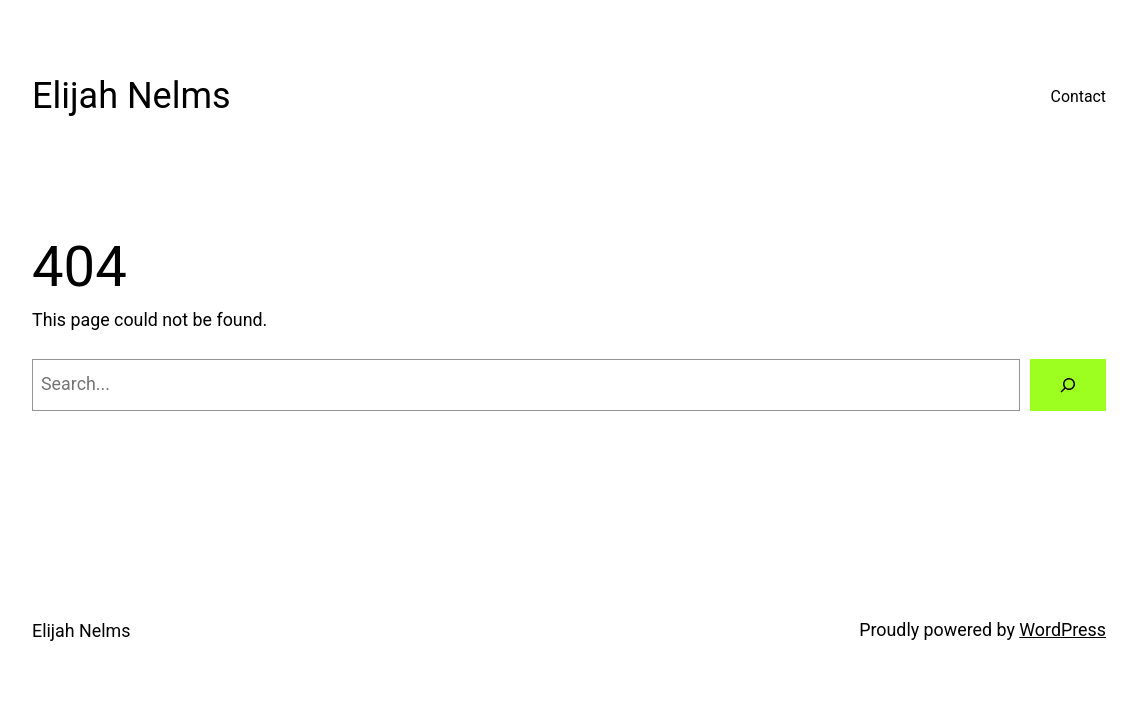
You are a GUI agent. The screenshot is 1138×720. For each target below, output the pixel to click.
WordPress (1062, 629)
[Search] (1068, 385)
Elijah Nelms (131, 96)
